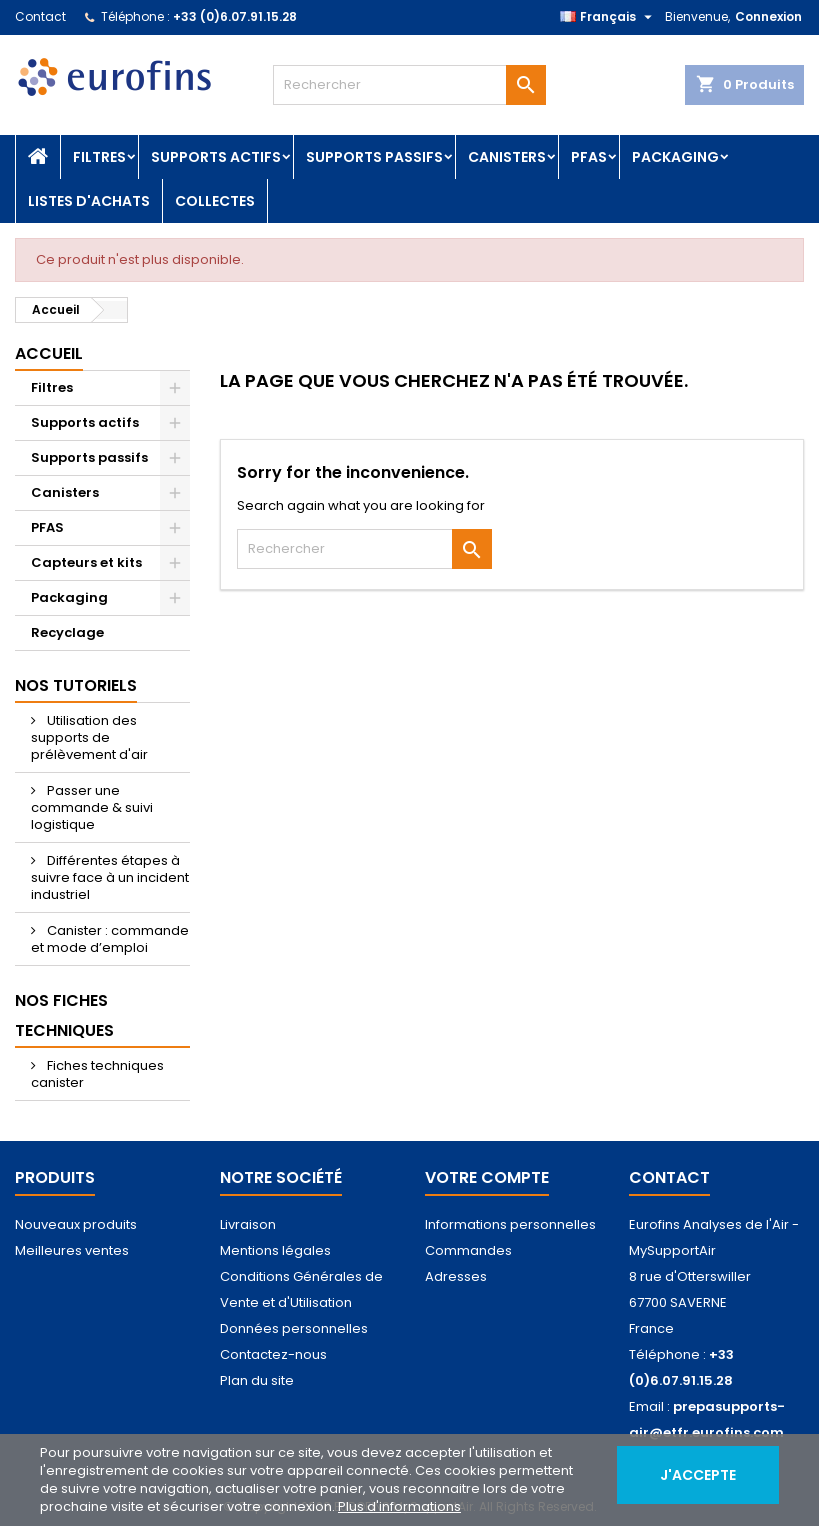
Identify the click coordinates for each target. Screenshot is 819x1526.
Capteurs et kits (86, 562)
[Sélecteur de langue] (608, 17)
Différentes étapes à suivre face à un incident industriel (110, 877)
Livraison (248, 1224)
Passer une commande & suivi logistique (92, 807)
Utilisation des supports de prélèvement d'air (89, 737)
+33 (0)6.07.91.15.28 (235, 16)
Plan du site (257, 1380)
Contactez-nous (273, 1354)
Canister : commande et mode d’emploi (110, 939)
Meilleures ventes (72, 1250)
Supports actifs (216, 157)
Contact (40, 16)
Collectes (215, 201)
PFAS (589, 157)
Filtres (99, 157)
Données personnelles (294, 1328)
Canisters (507, 157)
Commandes (468, 1250)
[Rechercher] (409, 85)
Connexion (768, 16)
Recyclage (67, 632)
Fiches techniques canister (97, 1074)
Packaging (675, 157)
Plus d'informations (399, 1506)
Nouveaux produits (76, 1224)
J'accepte (698, 1475)
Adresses (456, 1276)
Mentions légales (275, 1250)
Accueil (49, 353)
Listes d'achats (89, 201)
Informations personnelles (510, 1224)
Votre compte (487, 1177)
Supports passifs (374, 157)
